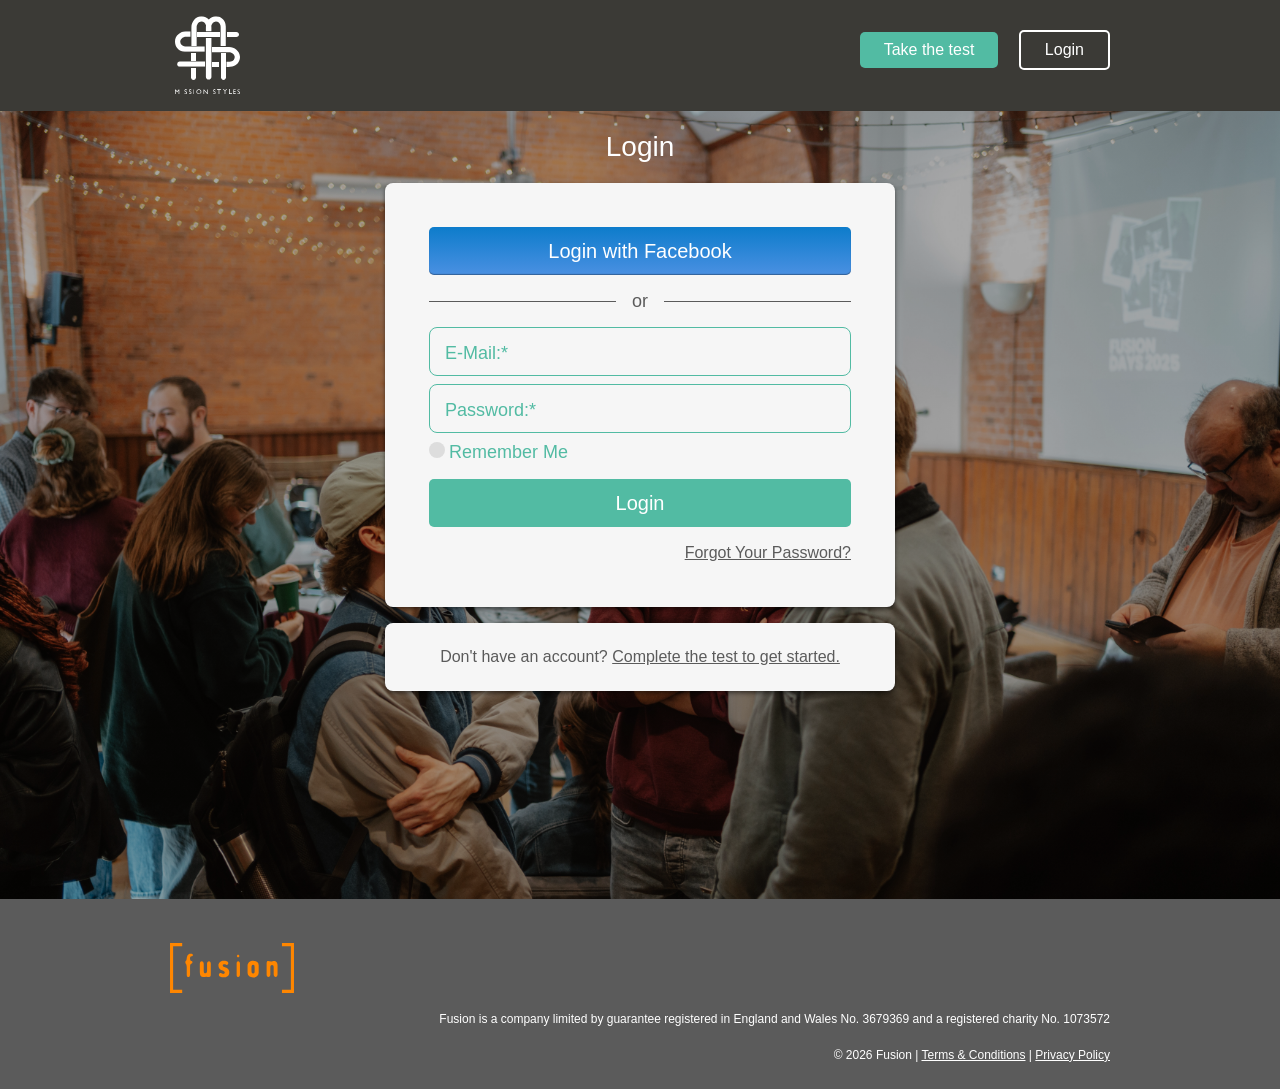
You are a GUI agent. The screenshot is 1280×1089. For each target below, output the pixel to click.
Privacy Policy (1072, 1055)
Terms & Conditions (973, 1055)
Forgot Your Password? (768, 552)
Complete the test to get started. (726, 656)
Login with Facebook (639, 251)
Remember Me (508, 452)
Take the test (929, 49)
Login (1064, 49)
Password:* (490, 410)
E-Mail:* (476, 353)
